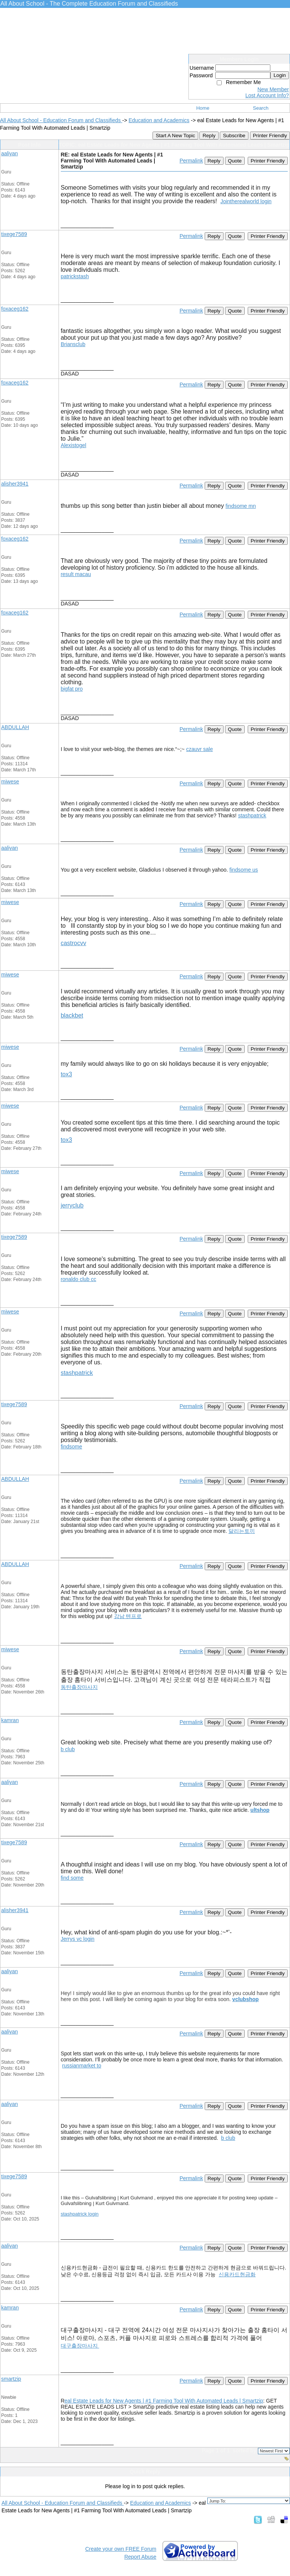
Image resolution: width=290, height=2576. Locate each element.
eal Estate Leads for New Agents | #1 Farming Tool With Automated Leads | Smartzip (164, 2401)
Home (203, 108)
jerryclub (72, 1205)
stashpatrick (252, 815)
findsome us (244, 870)
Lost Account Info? (267, 95)
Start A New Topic (175, 135)
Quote (235, 161)
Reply (208, 135)
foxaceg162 (14, 309)
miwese (10, 781)
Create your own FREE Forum (120, 2549)
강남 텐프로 (128, 1616)
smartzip (11, 2379)
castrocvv (73, 943)
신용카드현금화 (237, 2274)
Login (279, 75)
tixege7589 (14, 234)
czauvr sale (199, 749)
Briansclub (73, 344)
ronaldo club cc (78, 1279)
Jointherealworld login (246, 201)
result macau (76, 574)
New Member (273, 89)
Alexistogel (73, 445)
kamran (10, 1720)
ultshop (260, 1810)
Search (260, 108)
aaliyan (9, 153)
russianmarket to (81, 2066)
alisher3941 (14, 484)
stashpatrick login (80, 2214)
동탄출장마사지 (79, 1687)
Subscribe (234, 135)
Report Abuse (140, 2557)
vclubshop (245, 1999)
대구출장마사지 (80, 2346)
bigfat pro (72, 689)
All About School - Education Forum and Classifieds (61, 120)
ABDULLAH (15, 727)
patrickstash (75, 276)
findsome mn (240, 506)
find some (72, 1878)
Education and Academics (158, 120)
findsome (71, 1447)
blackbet (72, 1015)
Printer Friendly (270, 135)
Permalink (191, 161)
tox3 (66, 1074)
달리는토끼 (241, 1531)
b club (68, 1749)
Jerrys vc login (77, 1939)
